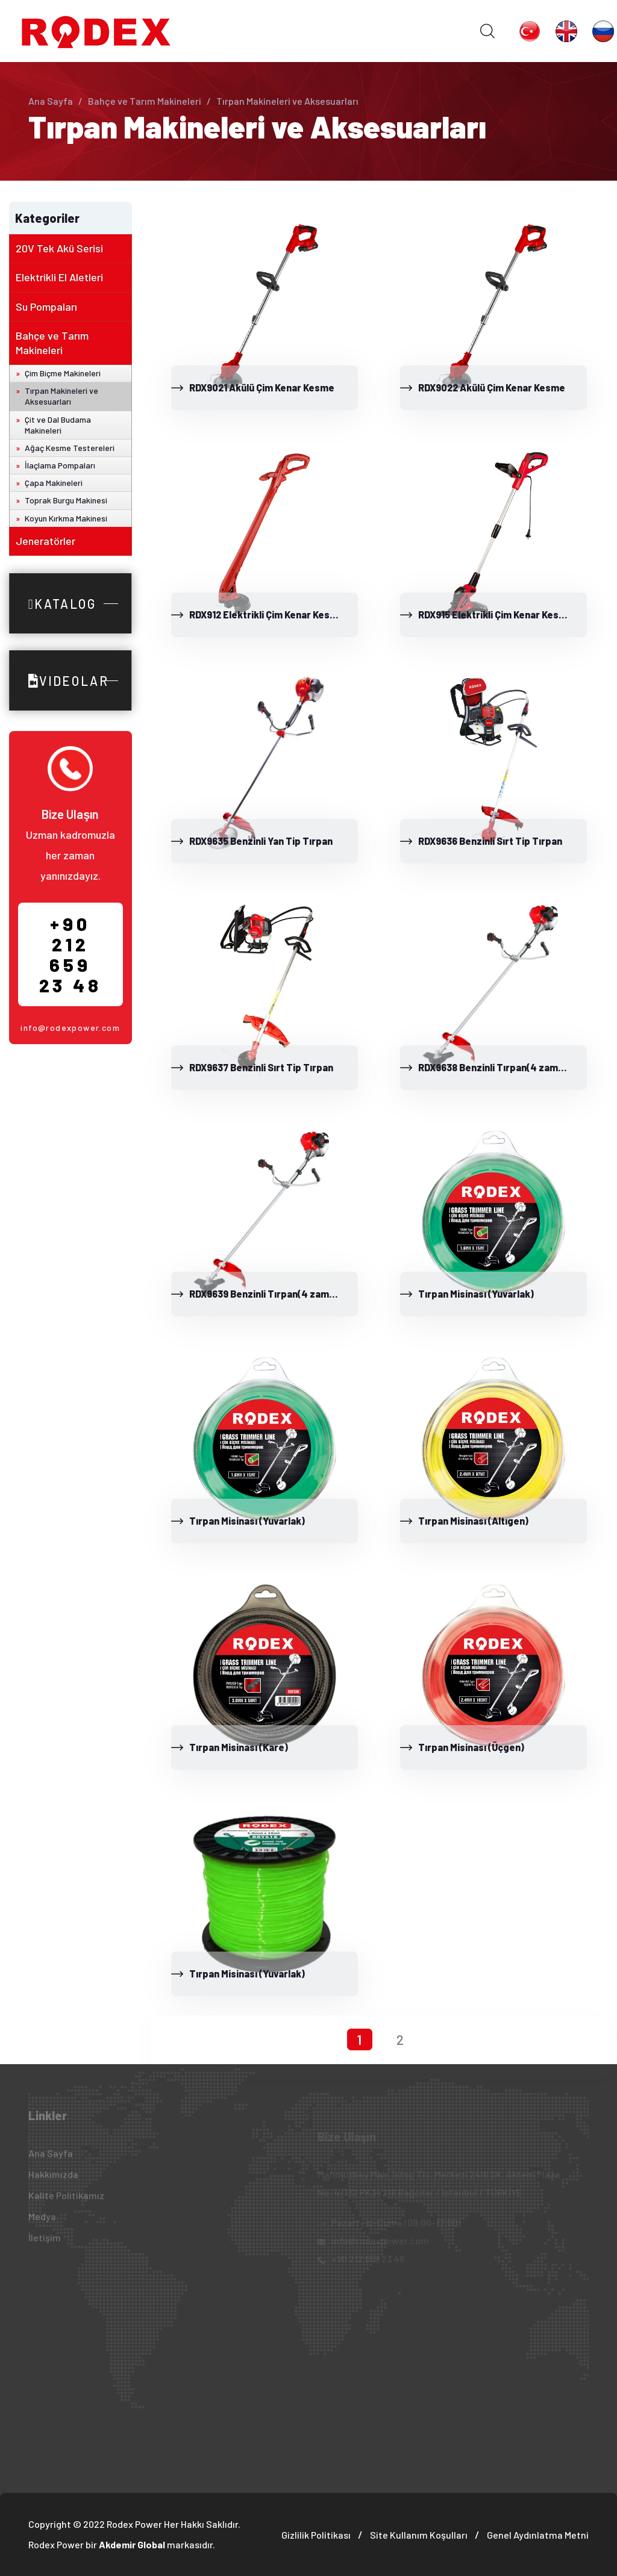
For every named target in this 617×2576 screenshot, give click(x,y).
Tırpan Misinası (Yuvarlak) (476, 1293)
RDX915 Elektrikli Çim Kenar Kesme (495, 614)
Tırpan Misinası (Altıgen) (473, 1520)
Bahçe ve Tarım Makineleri (144, 101)
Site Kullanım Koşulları (419, 2534)
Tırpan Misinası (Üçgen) (471, 1747)
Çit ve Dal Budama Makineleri (58, 424)
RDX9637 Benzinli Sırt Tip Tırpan (261, 1067)
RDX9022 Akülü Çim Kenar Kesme (491, 387)
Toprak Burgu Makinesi (66, 500)
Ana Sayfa (50, 101)
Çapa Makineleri (54, 483)
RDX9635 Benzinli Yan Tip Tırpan (261, 841)
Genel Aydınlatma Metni (538, 2534)
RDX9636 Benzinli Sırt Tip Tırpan (490, 841)
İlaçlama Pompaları (60, 465)
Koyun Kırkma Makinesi (66, 518)
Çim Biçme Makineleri (63, 373)
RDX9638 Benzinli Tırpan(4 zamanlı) (497, 1067)
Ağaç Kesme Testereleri (69, 448)
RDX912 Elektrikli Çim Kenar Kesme (266, 614)
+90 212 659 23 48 (70, 954)
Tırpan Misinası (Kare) (238, 1747)
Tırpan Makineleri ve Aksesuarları (61, 395)
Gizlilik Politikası (316, 2534)
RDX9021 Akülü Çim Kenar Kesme (261, 387)
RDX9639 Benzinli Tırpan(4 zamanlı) (268, 1293)
